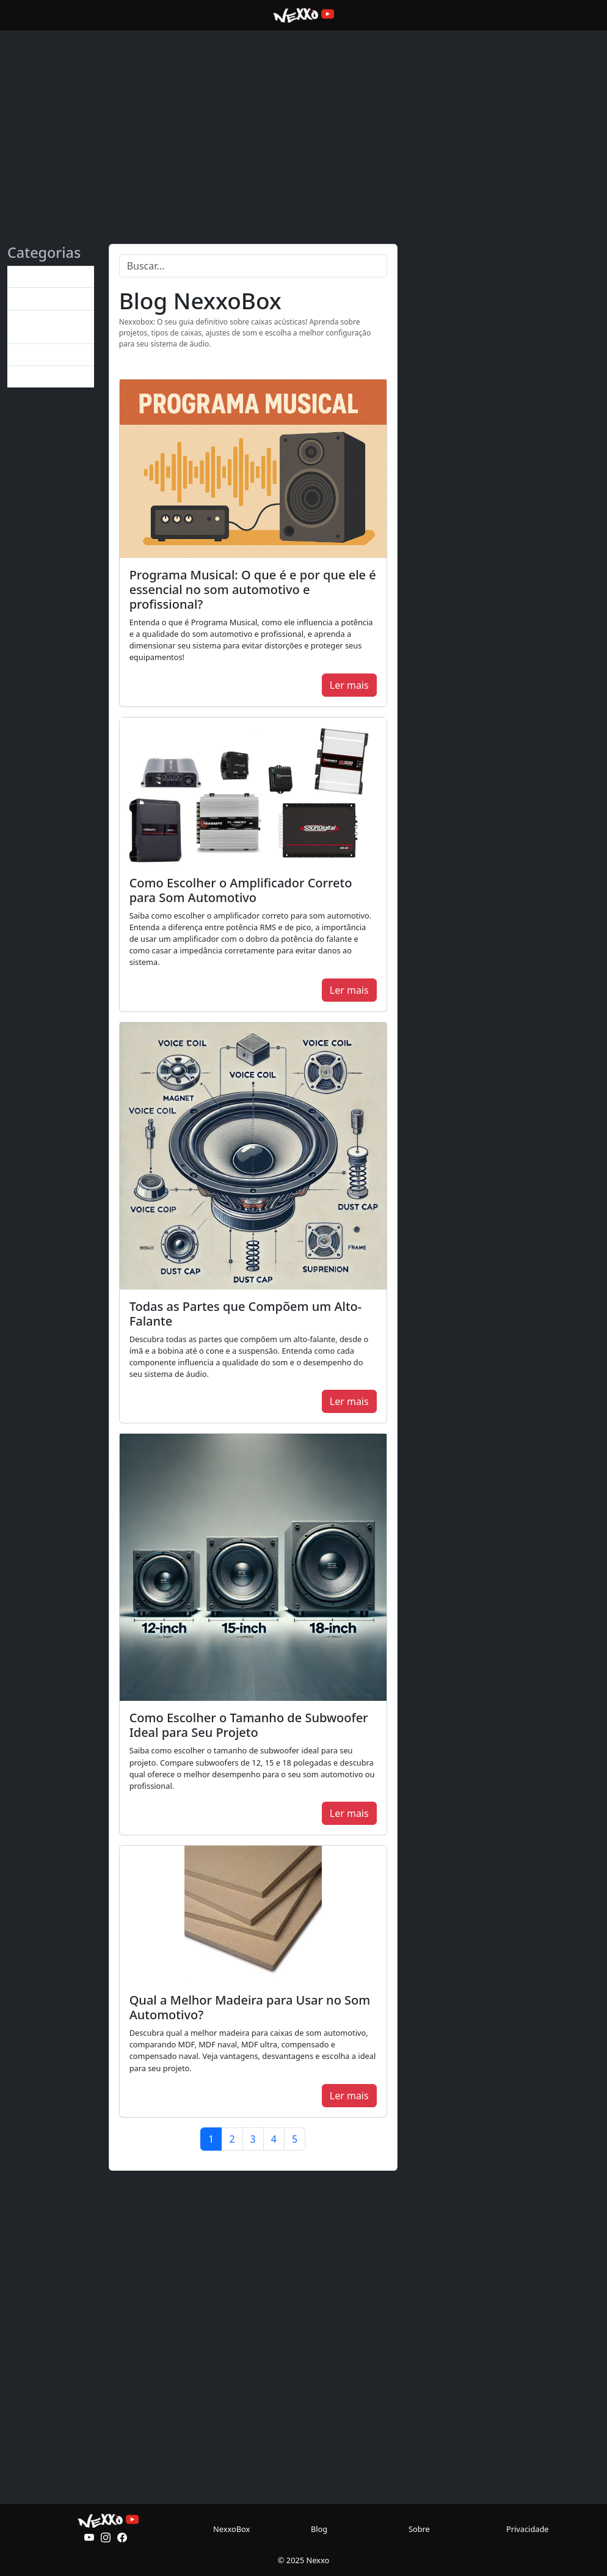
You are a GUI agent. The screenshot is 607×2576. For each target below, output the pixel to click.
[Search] (253, 265)
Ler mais (349, 685)
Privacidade (527, 2528)
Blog (319, 2528)
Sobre (419, 2528)
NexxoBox (231, 2528)
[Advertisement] (303, 114)
